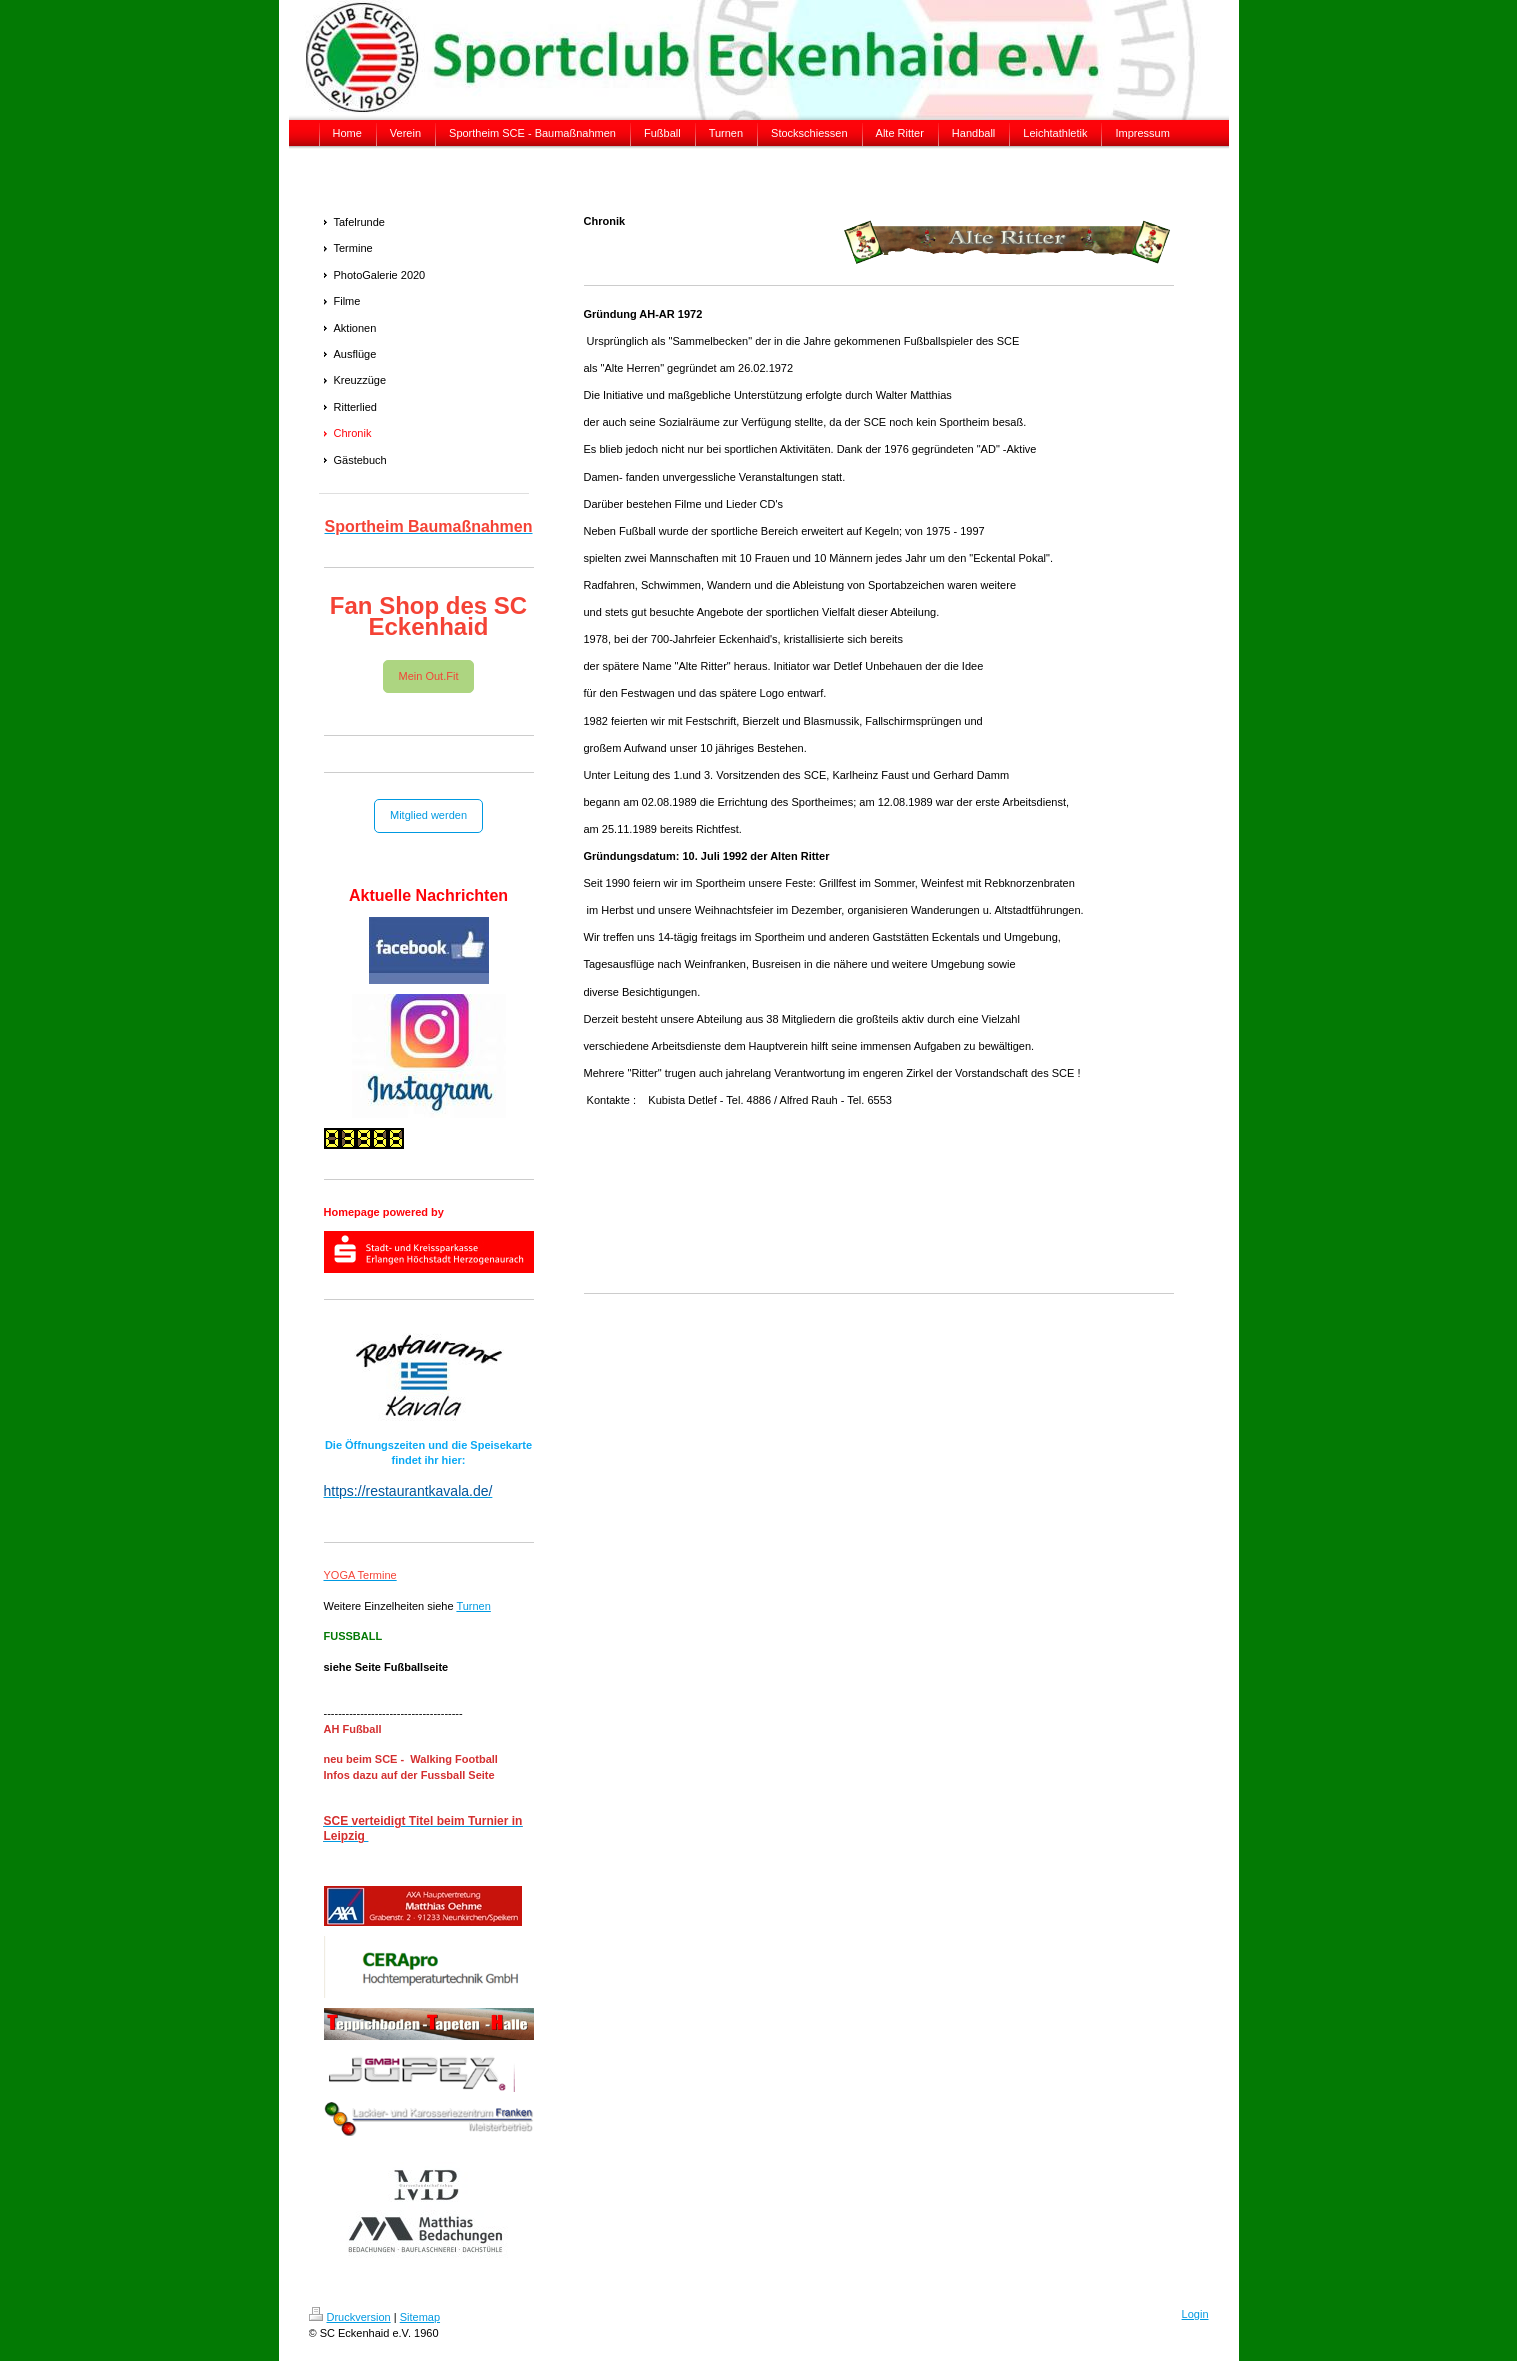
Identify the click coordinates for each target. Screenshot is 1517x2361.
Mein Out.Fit (429, 676)
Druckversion (350, 2317)
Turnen (473, 1606)
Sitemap (420, 2317)
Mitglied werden (428, 815)
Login (1195, 2314)
